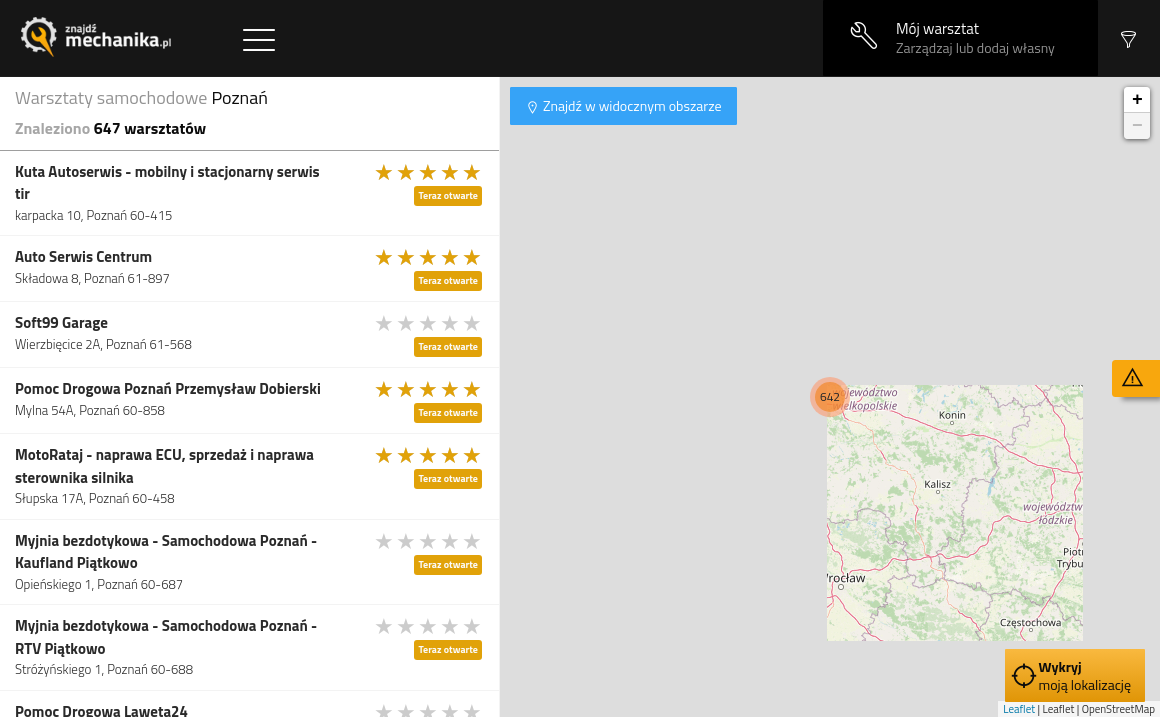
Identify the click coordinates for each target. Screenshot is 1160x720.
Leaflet (1019, 709)
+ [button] (1137, 100)
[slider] (429, 172)
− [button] (1137, 126)
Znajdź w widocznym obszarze (631, 105)
